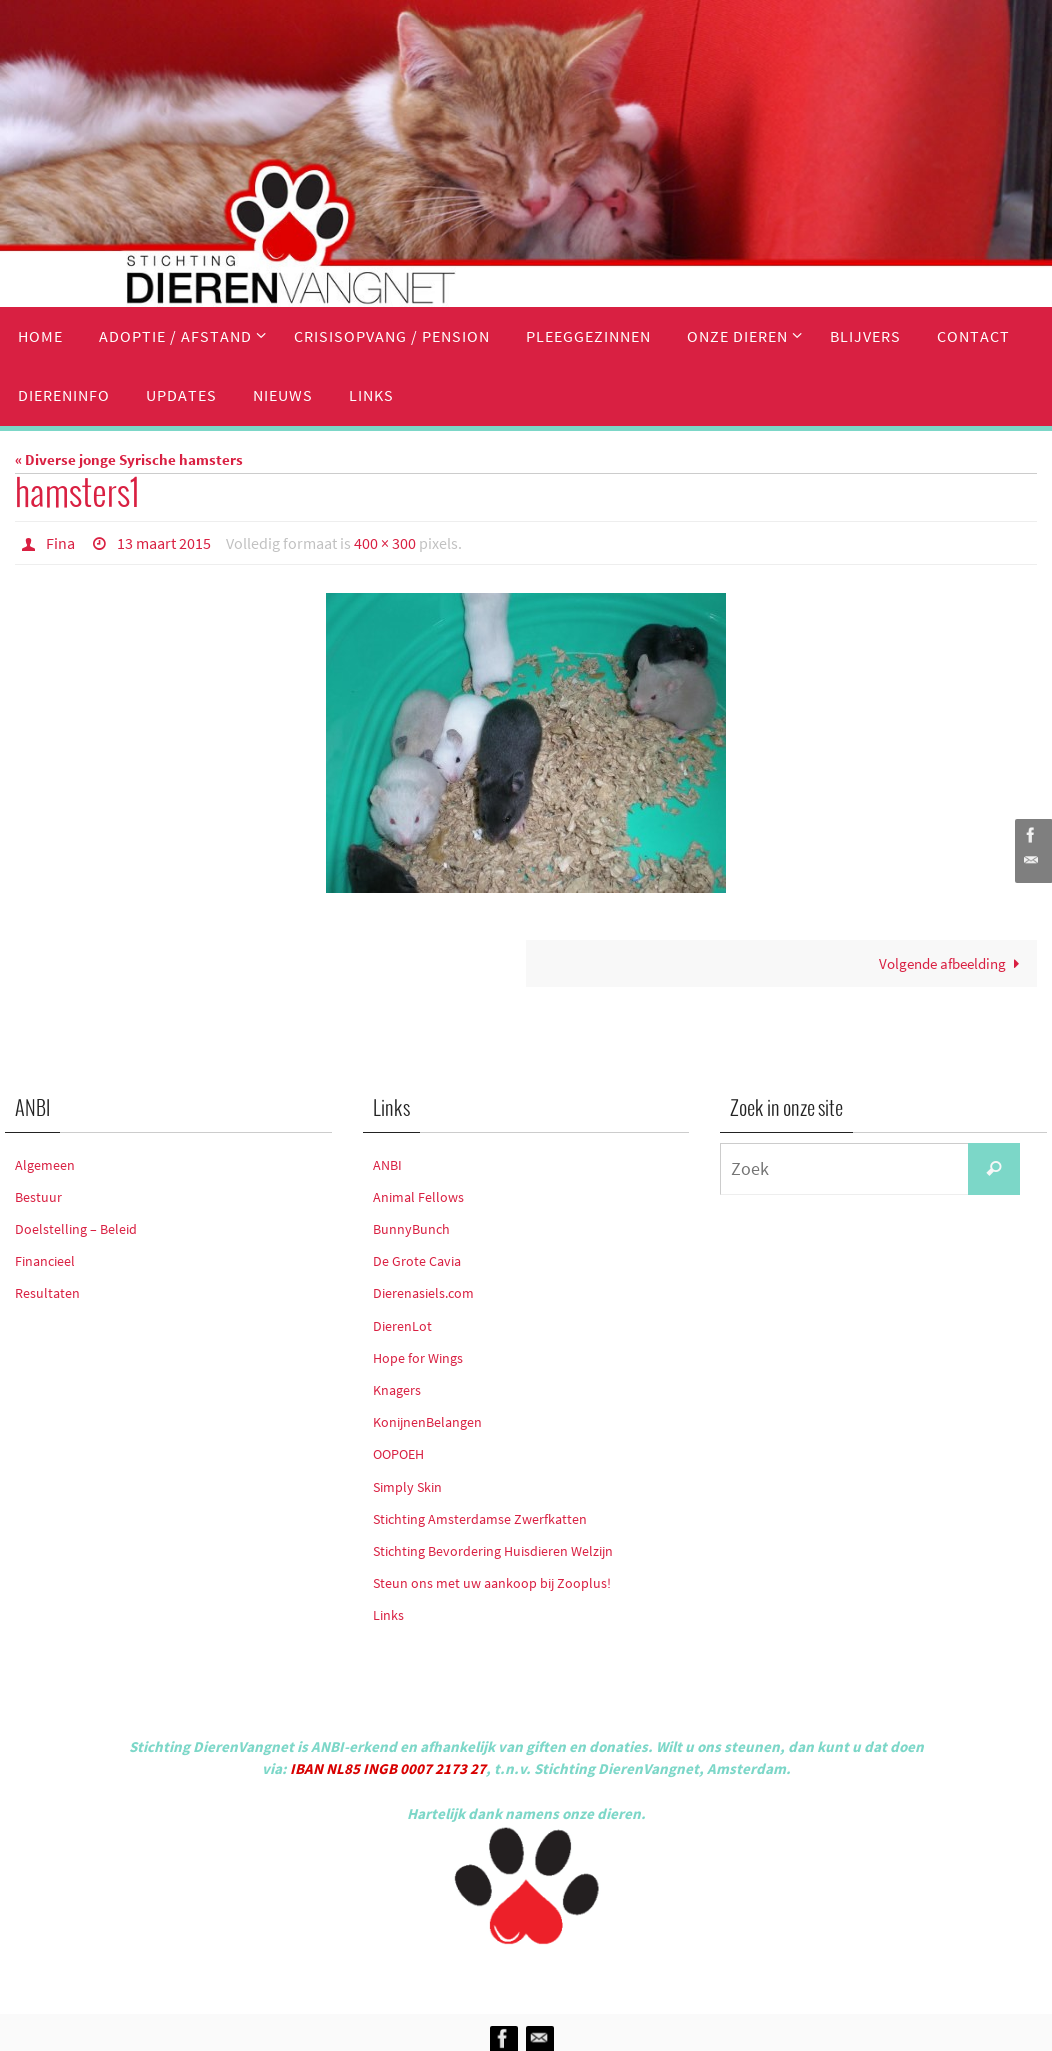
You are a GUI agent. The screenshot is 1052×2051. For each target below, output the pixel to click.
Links (388, 1615)
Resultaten (47, 1293)
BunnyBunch (411, 1229)
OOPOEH (398, 1454)
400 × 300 (385, 543)
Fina (60, 543)
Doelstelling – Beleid (76, 1229)
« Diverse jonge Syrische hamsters (129, 459)
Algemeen (45, 1165)
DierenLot (402, 1326)
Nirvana (552, 1975)
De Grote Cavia (417, 1261)
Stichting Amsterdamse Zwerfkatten (480, 1519)
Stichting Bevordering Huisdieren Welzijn (493, 1551)
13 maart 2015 (164, 543)
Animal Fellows (418, 1197)
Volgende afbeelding (953, 963)
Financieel (45, 1261)
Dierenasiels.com (423, 1293)
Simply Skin (407, 1487)
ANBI (387, 1165)
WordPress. (618, 1975)
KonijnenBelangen (427, 1422)
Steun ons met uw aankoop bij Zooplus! (492, 1583)
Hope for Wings (418, 1358)
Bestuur (38, 1197)
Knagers (397, 1390)
